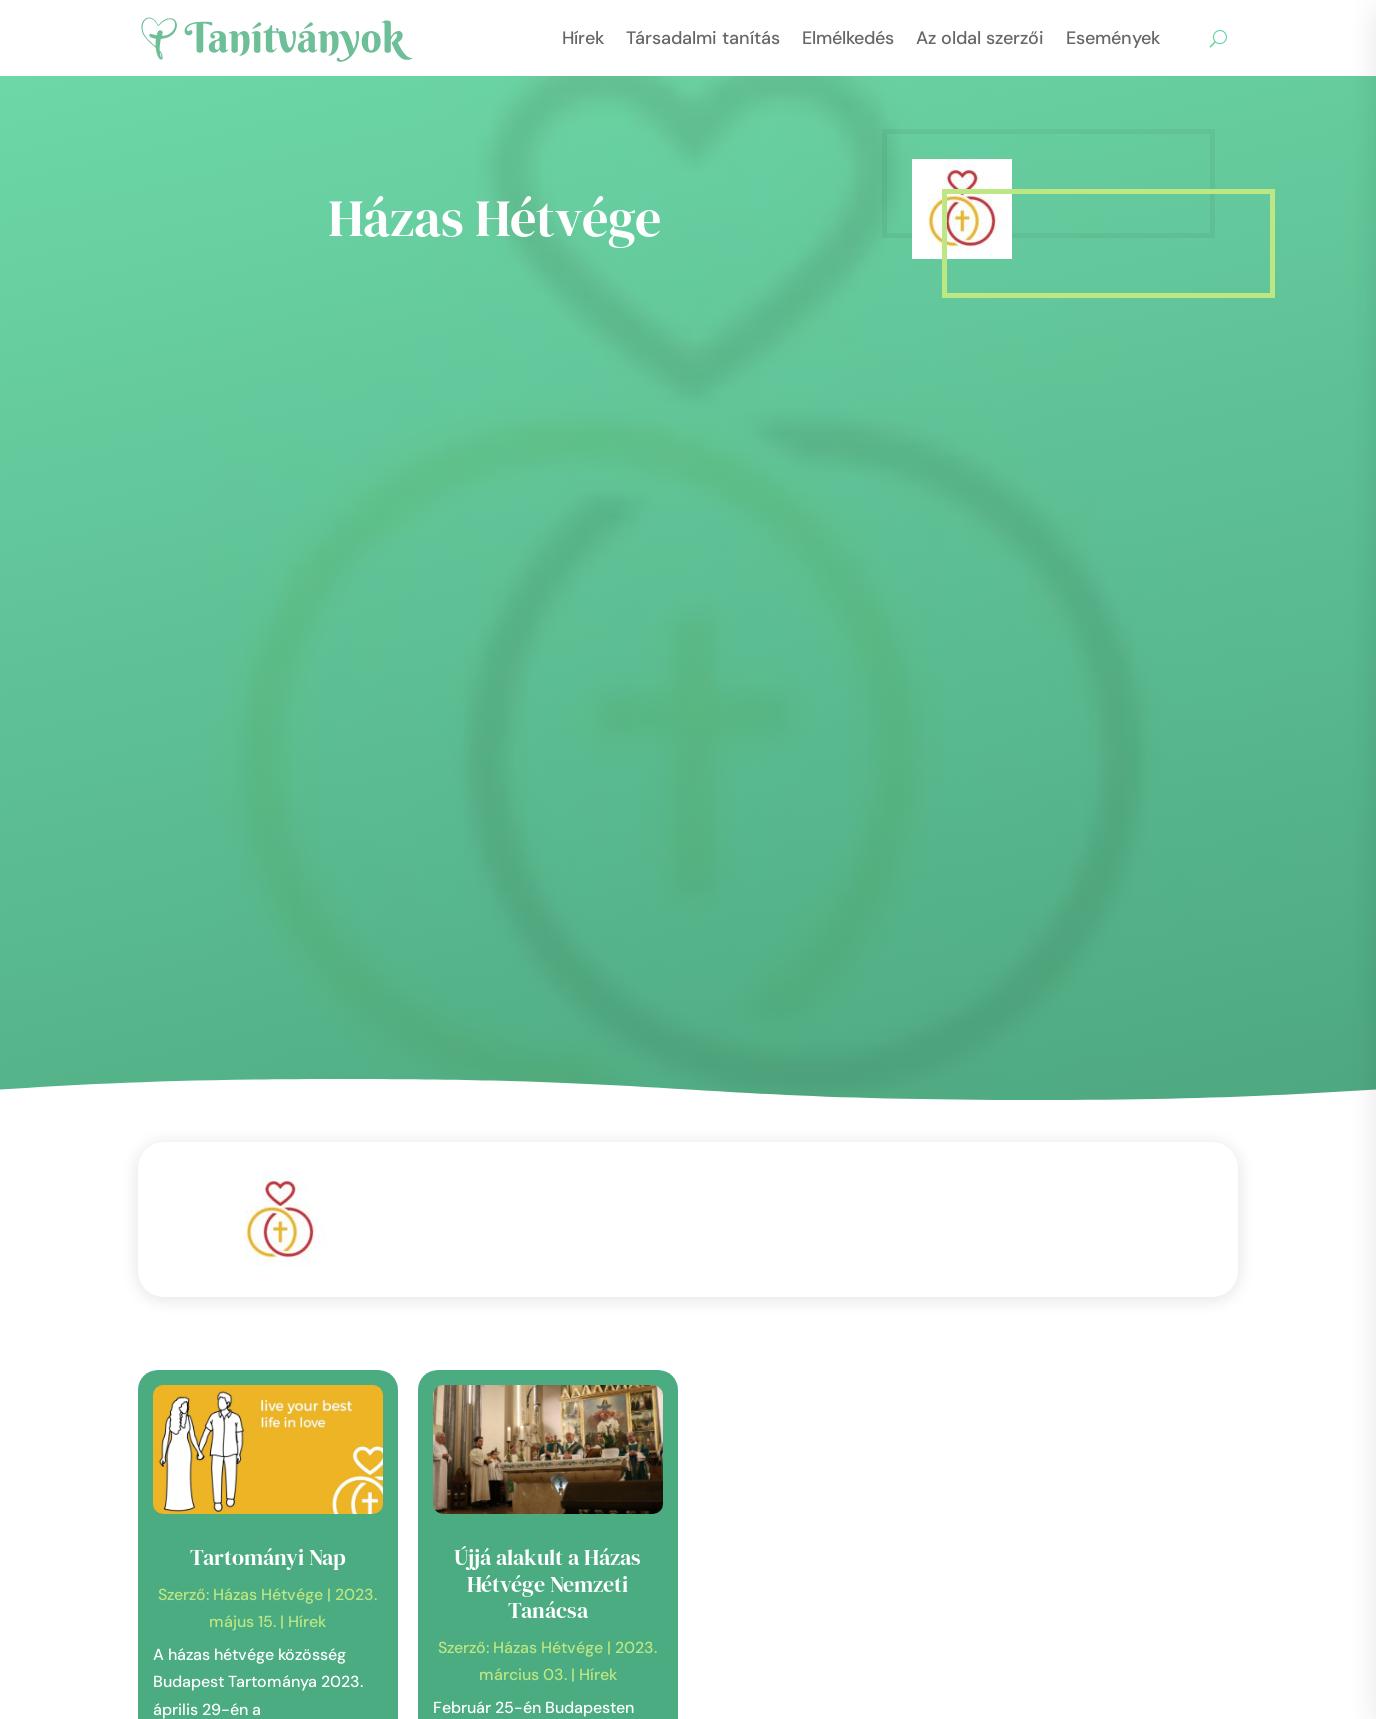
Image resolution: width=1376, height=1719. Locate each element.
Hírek (583, 38)
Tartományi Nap (268, 1557)
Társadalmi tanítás (703, 38)
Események (1113, 38)
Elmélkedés (848, 38)
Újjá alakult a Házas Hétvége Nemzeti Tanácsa (547, 1583)
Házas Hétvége (268, 1594)
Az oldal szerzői (980, 38)
